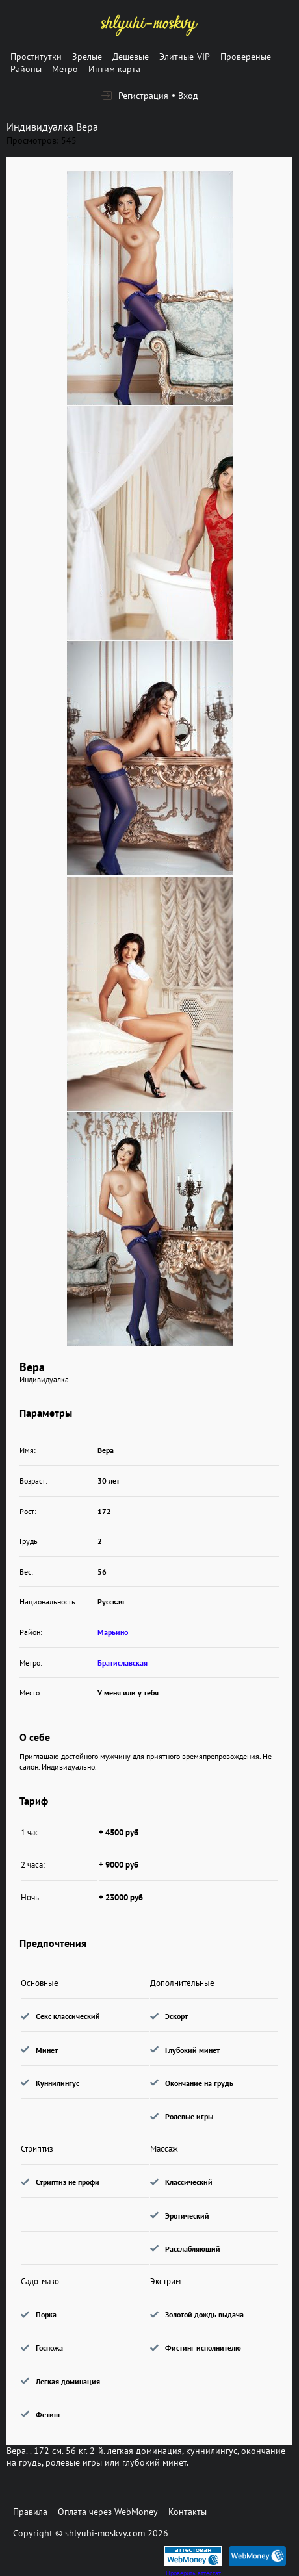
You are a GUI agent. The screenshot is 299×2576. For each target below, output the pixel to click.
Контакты (187, 2512)
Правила (30, 2512)
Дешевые (130, 56)
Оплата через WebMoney (108, 2512)
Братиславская (123, 1663)
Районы (26, 69)
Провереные (245, 56)
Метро (65, 69)
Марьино (113, 1632)
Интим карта (114, 69)
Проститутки (36, 56)
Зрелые (87, 56)
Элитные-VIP (184, 56)
